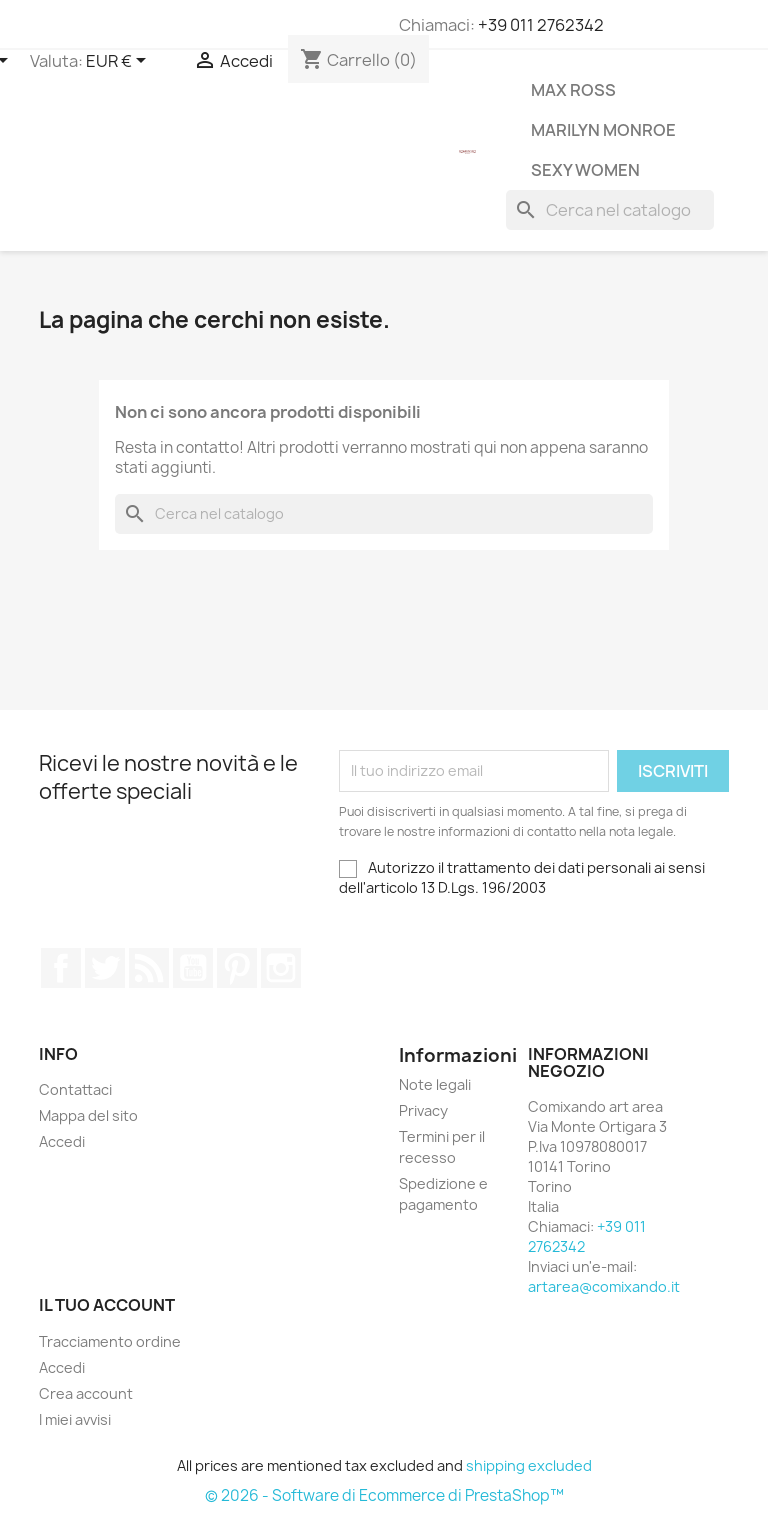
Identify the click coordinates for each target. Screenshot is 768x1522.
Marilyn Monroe (603, 130)
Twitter (105, 968)
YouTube (193, 968)
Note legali (435, 1084)
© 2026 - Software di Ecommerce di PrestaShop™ (384, 1495)
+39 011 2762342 (541, 25)
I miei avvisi (75, 1419)
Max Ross (573, 90)
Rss (149, 968)
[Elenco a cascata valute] (119, 62)
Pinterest (237, 968)
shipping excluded (529, 1465)
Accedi (62, 1141)
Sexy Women (585, 170)
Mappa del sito (88, 1115)
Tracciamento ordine (110, 1341)
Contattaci (75, 1089)
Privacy (423, 1110)
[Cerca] (610, 210)
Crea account (86, 1393)
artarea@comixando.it (604, 1286)
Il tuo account (107, 1305)
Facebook (61, 968)
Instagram (281, 968)
